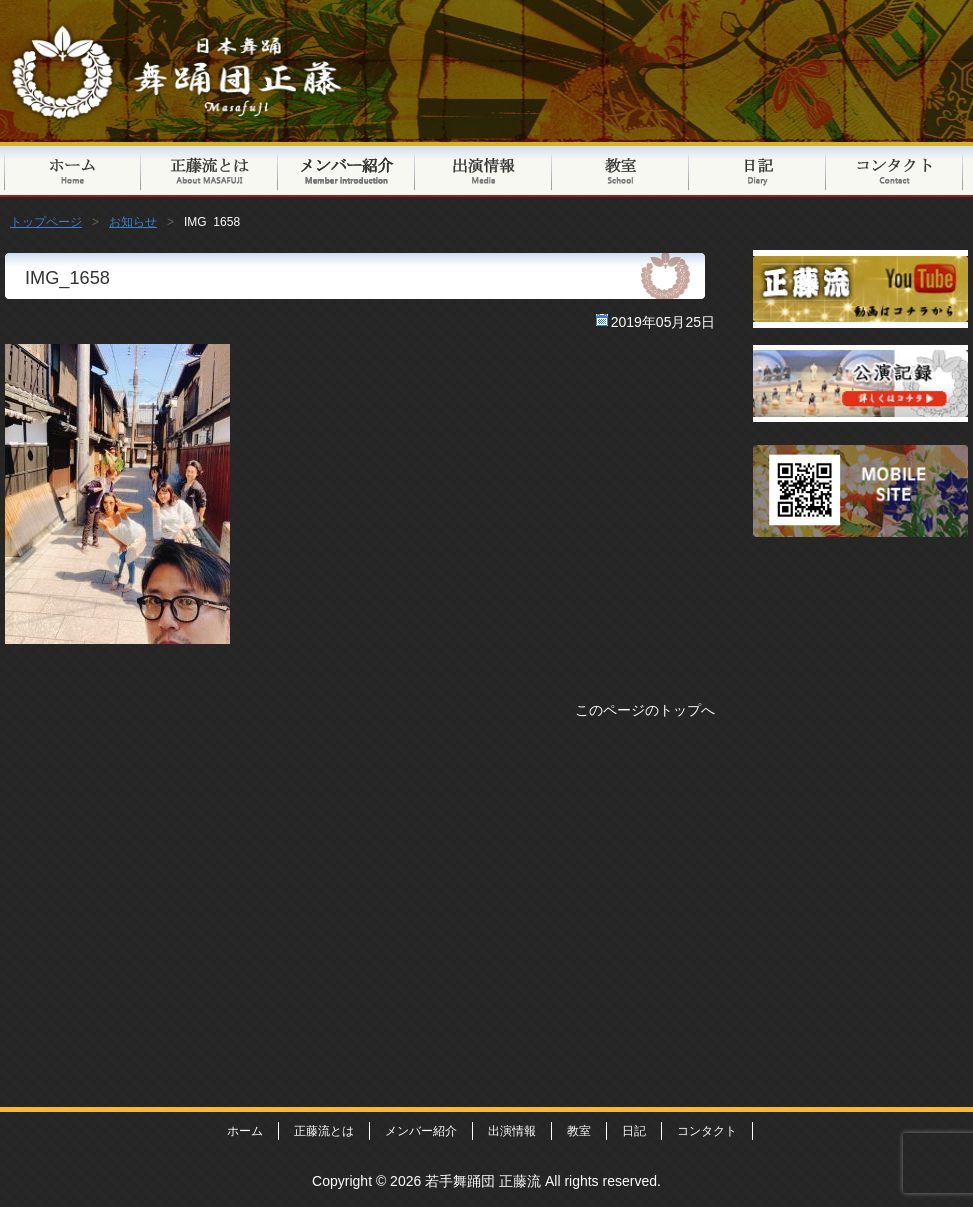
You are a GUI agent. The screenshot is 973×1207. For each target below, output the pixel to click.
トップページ (72, 169)
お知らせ (133, 222)
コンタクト (894, 169)
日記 (757, 169)
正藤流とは (209, 169)
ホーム (245, 1131)
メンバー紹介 (346, 169)
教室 (620, 169)
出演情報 (483, 169)
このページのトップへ (645, 710)
